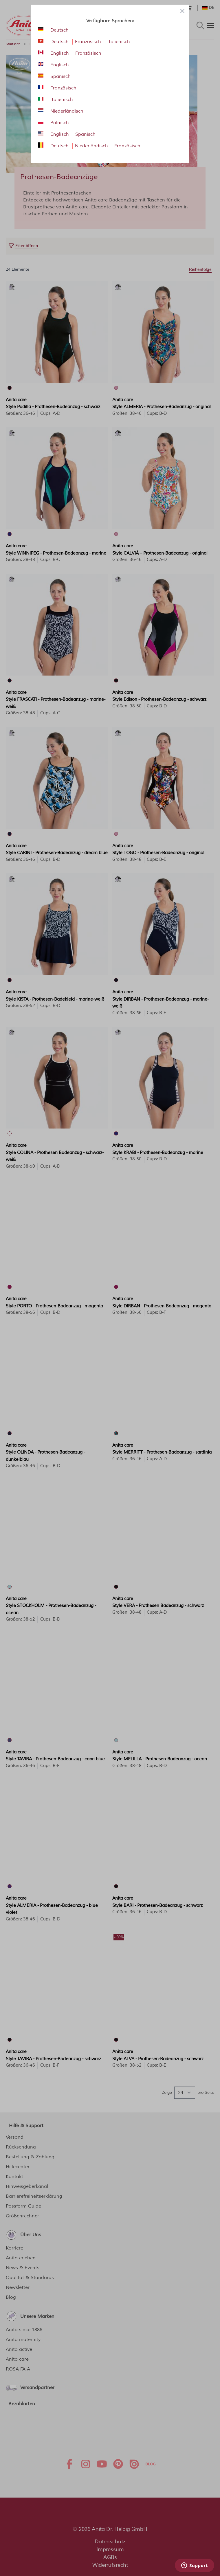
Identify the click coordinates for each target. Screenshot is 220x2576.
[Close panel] (182, 11)
